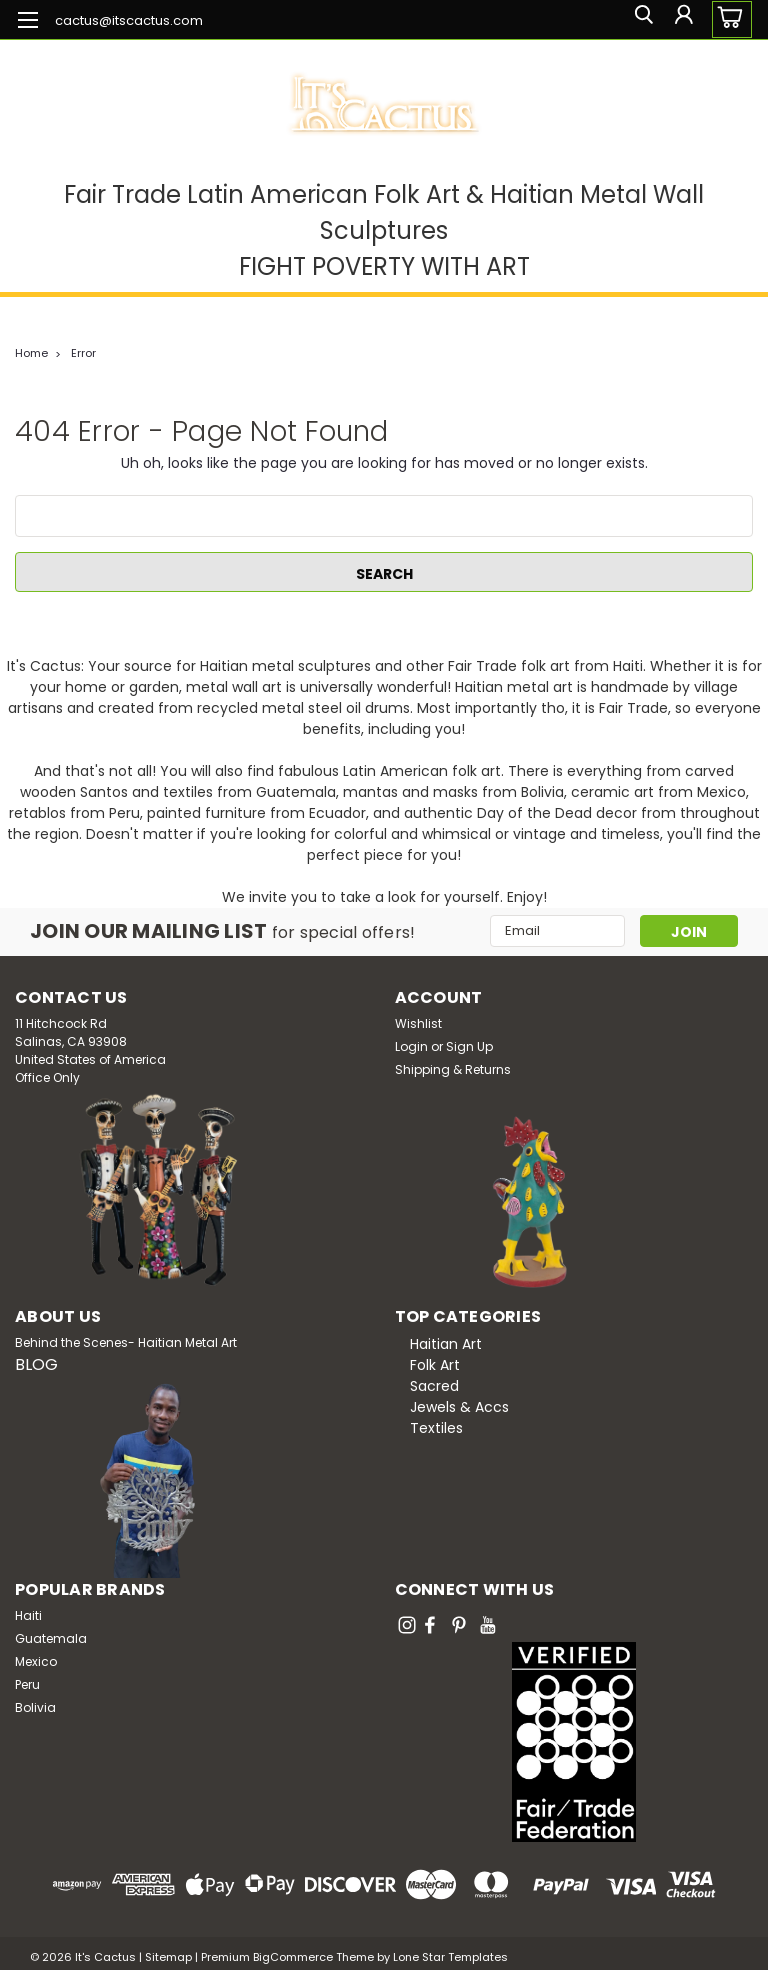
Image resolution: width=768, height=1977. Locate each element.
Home (31, 353)
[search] (637, 19)
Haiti (28, 1615)
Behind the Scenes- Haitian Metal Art (126, 1342)
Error (83, 353)
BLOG (36, 1364)
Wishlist (418, 1023)
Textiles (436, 1428)
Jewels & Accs (459, 1407)
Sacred (434, 1386)
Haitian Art (446, 1344)
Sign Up (469, 1046)
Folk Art (435, 1365)
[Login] (682, 19)
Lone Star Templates (450, 1957)
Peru (27, 1684)
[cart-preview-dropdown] (727, 19)
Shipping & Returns (453, 1069)
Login (411, 1046)
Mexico (36, 1661)
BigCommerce (293, 1957)
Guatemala (51, 1638)
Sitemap (168, 1957)
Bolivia (35, 1707)
